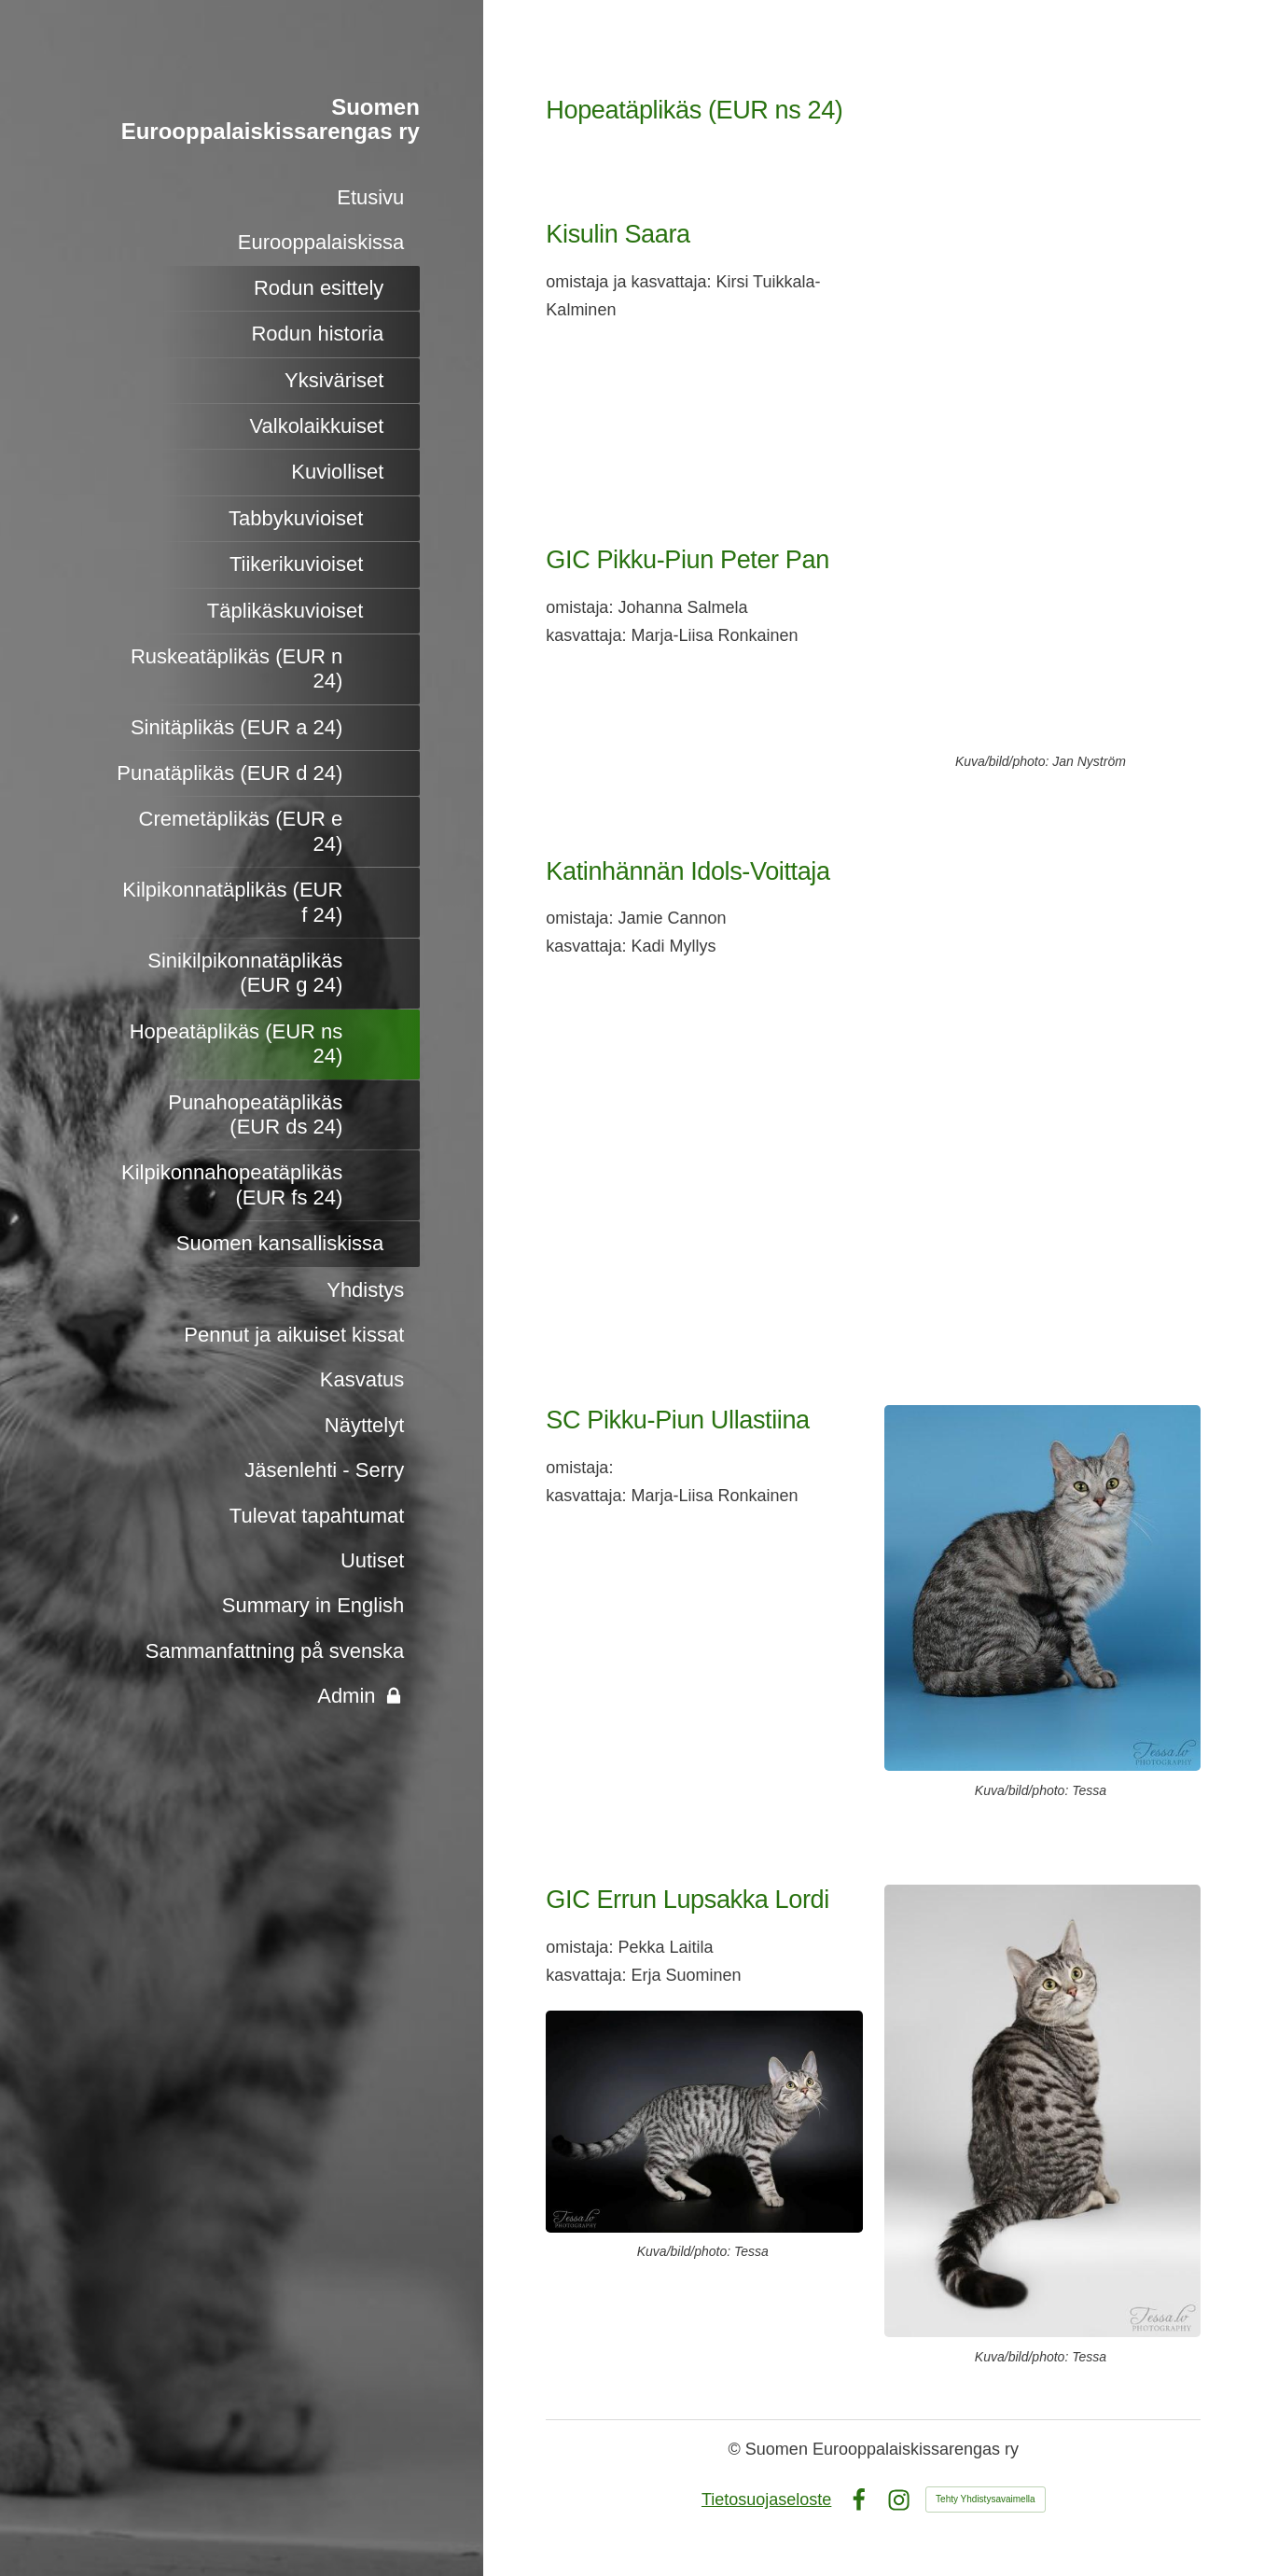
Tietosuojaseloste (766, 2499)
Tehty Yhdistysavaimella (985, 2499)
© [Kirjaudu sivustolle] (737, 2449)
